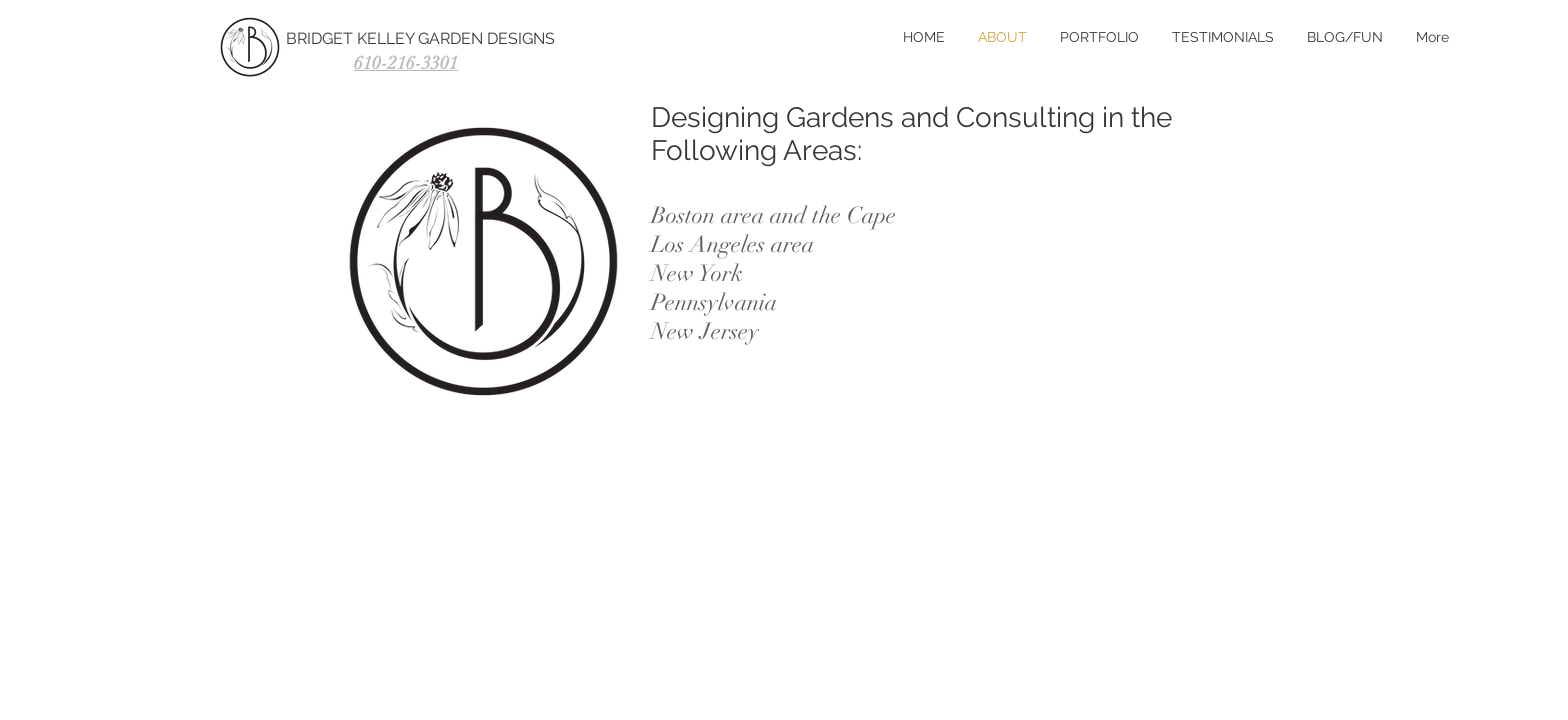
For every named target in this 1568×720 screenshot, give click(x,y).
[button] (1221, 37)
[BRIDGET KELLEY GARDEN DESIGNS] (455, 39)
